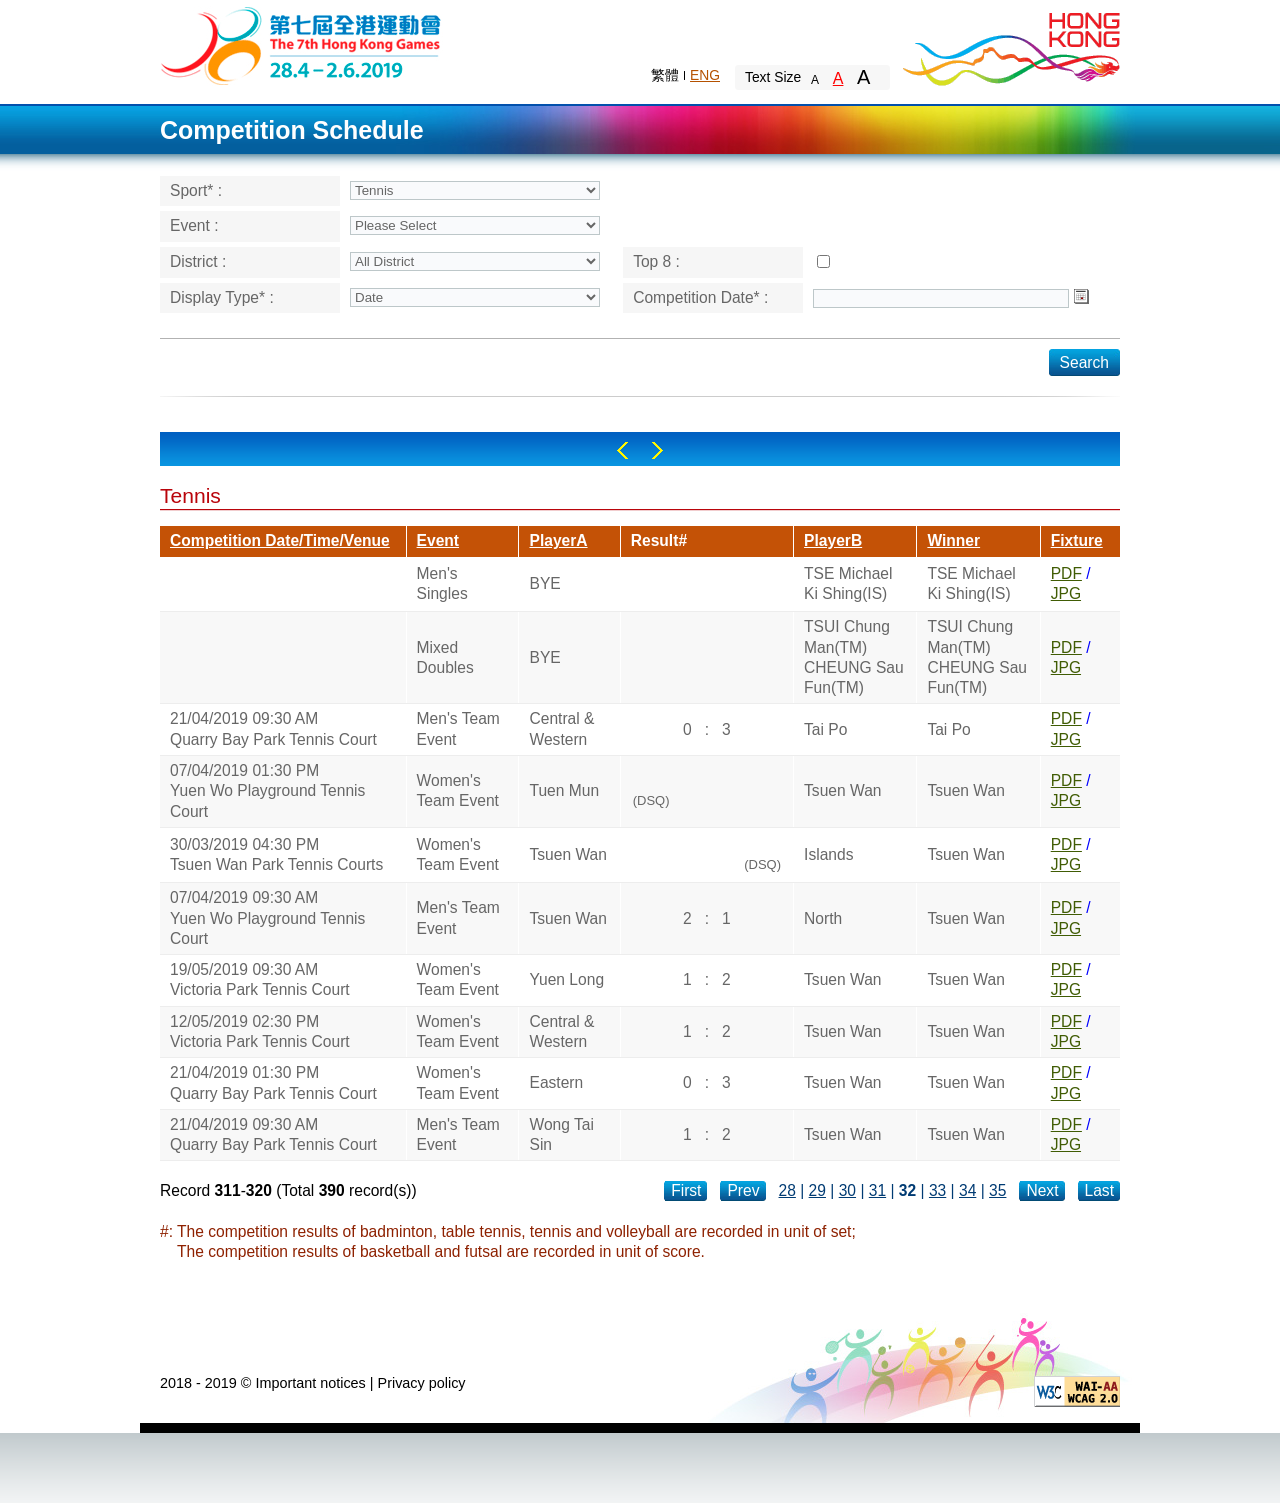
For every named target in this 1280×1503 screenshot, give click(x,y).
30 (847, 1190)
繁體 (665, 75)
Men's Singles (442, 583)
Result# (659, 540)
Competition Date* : (700, 297)
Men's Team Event (458, 728)
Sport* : (196, 190)
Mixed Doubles (445, 657)
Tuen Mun (564, 790)
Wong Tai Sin (561, 1134)
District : (198, 261)
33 (937, 1190)
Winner (953, 540)
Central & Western (561, 728)
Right (657, 450)
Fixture (1077, 540)
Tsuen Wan (842, 790)
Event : (194, 225)
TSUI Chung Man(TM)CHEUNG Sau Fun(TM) (854, 657)
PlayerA (558, 540)
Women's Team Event (458, 790)
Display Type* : (222, 297)
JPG (1066, 593)
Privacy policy (422, 1383)
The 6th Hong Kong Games (301, 44)
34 (967, 1190)
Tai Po (825, 729)
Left (622, 450)
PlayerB (833, 540)
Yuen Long (566, 979)
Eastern (556, 1082)
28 (787, 1190)
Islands (828, 854)
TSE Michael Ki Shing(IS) (848, 583)
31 (877, 1190)
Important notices (310, 1383)
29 (817, 1190)
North (823, 918)
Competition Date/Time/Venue (280, 540)
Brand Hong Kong (1010, 45)
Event (438, 540)
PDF (1066, 573)
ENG (705, 75)
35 (997, 1190)
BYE (544, 583)
